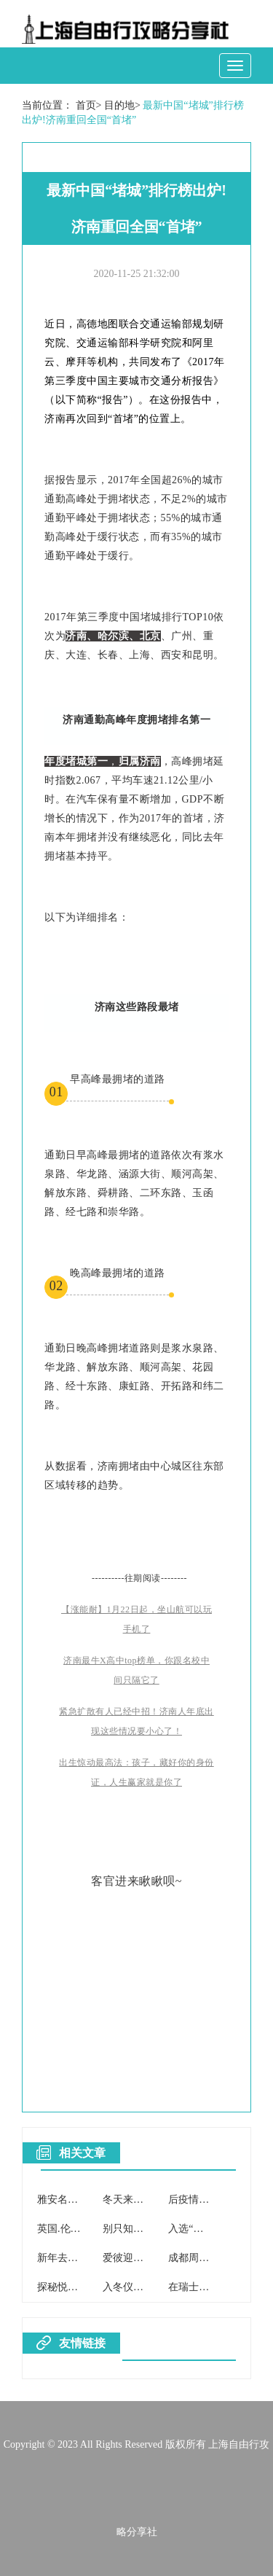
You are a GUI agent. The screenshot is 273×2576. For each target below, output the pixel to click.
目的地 (119, 105)
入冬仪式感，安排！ (148, 2287)
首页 (86, 105)
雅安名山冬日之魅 (78, 2199)
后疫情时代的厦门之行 (219, 2199)
